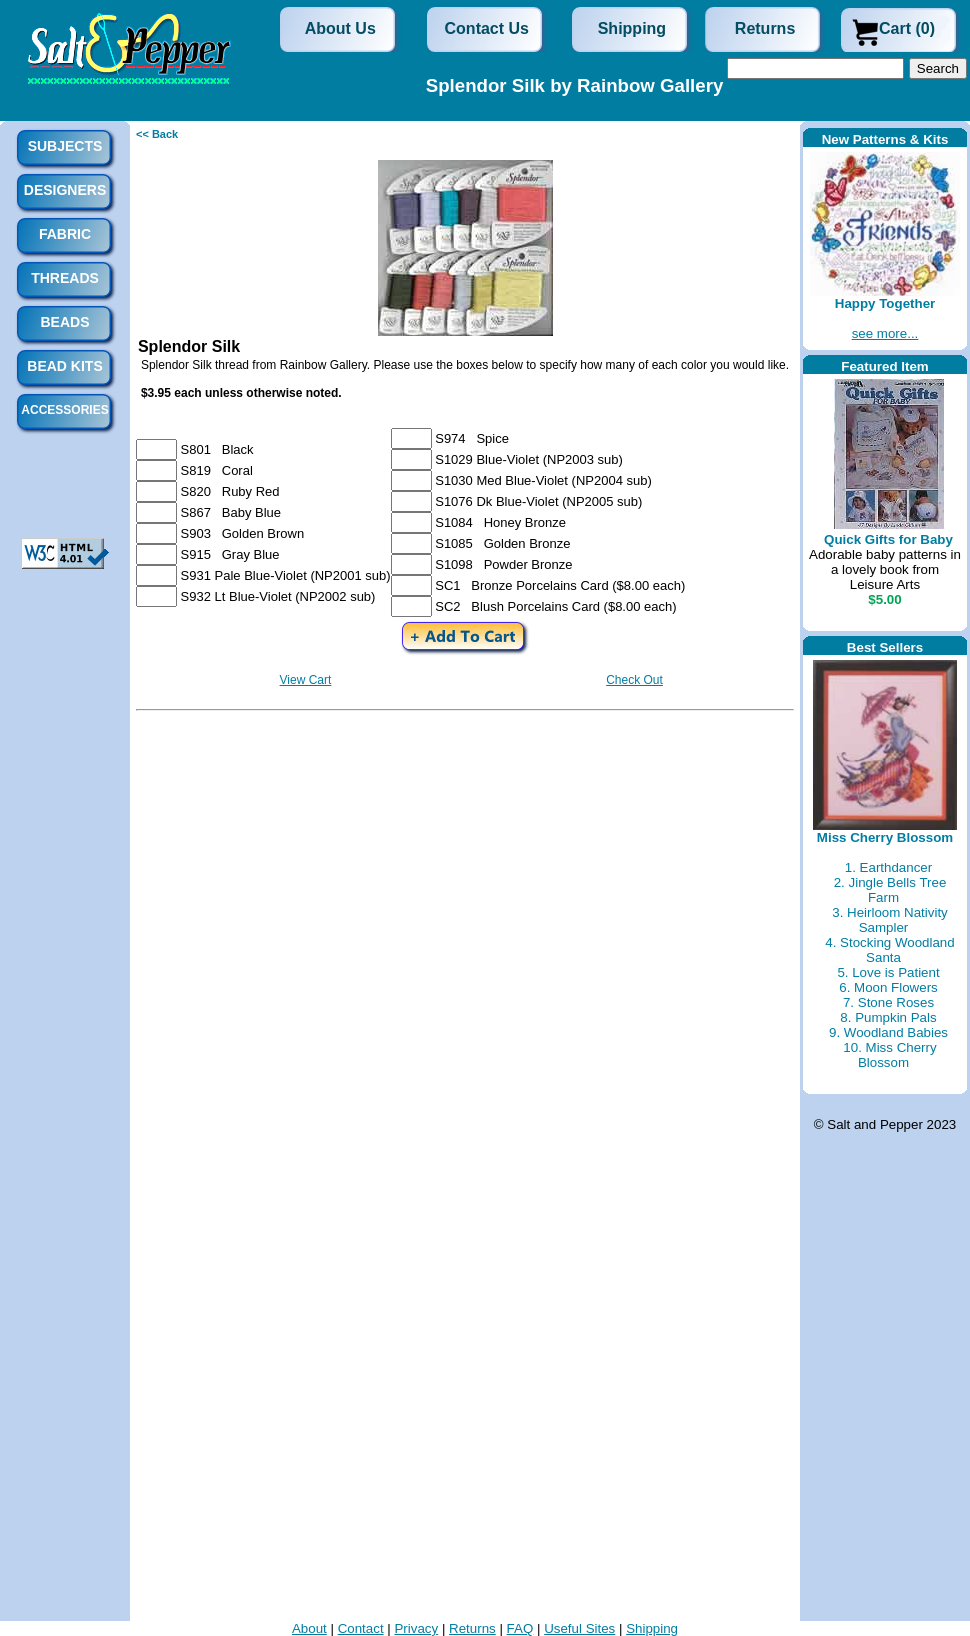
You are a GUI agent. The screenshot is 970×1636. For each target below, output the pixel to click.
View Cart (306, 680)
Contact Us (487, 28)
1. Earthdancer (888, 867)
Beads (64, 322)
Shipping (632, 28)
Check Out (634, 680)
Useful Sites (579, 1628)
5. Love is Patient (888, 972)
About (309, 1628)
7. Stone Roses (888, 1002)
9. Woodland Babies (888, 1032)
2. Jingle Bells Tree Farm (890, 890)
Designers (65, 190)
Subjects (65, 146)
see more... (885, 333)
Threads (65, 278)
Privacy (416, 1628)
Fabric (65, 234)
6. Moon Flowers (888, 987)
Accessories (64, 410)
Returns (765, 28)
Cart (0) (907, 28)
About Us (340, 28)
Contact (361, 1628)
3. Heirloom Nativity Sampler (890, 920)
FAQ (520, 1628)
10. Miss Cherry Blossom (889, 1055)
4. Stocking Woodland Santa (889, 950)
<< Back (157, 134)
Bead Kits (64, 366)
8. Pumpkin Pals (888, 1017)
